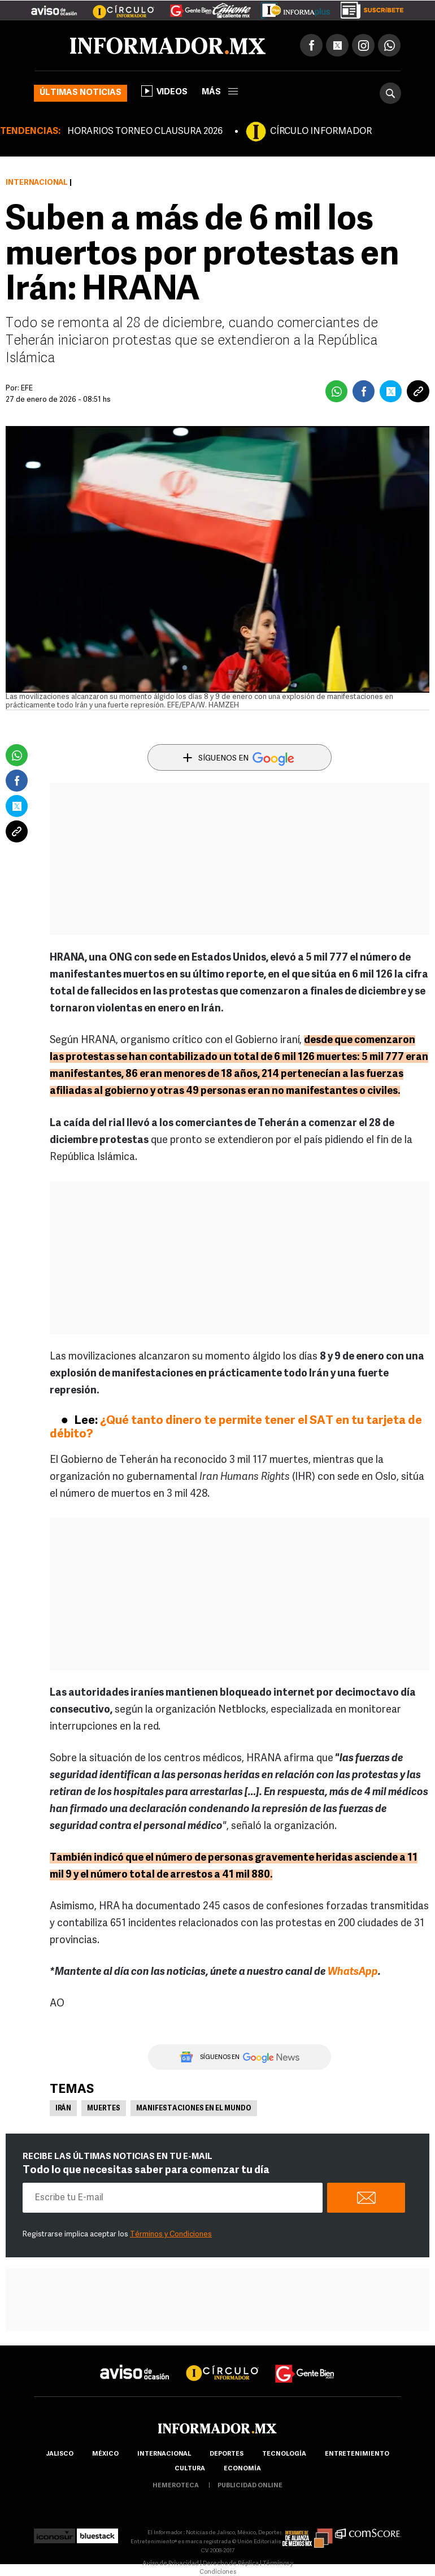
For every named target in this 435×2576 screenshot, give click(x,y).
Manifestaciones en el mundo (193, 2108)
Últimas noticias (80, 93)
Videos (164, 91)
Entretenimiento (357, 2454)
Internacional (37, 182)
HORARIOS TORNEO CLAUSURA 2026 (145, 131)
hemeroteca (176, 2486)
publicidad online (250, 2486)
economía (242, 2469)
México (105, 2454)
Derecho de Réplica (231, 2564)
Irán (63, 2108)
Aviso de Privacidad (170, 2564)
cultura (190, 2469)
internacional (164, 2454)
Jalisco (59, 2454)
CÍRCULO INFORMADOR (321, 131)
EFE (27, 388)
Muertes (103, 2108)
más (220, 92)
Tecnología (284, 2454)
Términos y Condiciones (171, 2234)
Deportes (226, 2454)
